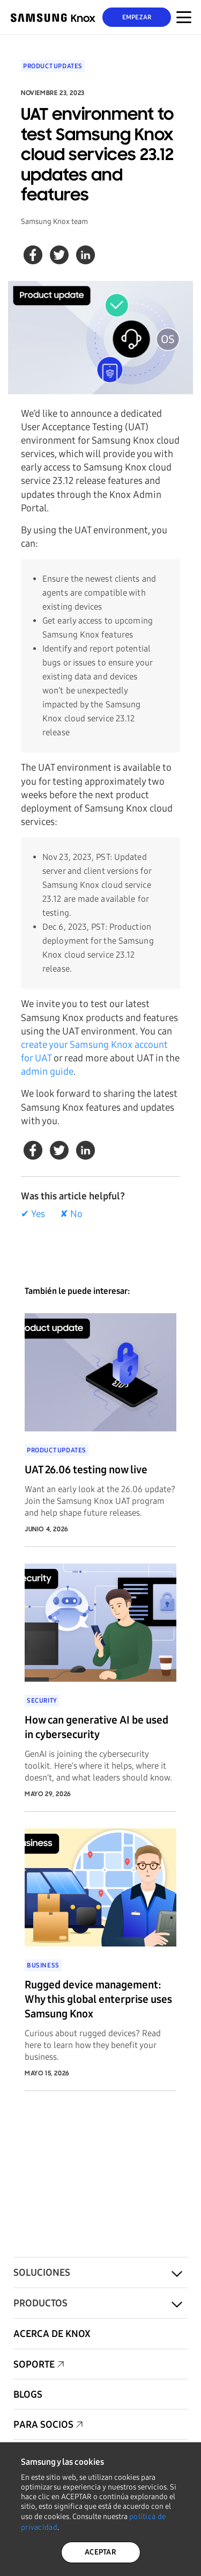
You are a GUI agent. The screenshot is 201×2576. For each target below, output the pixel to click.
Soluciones (41, 2272)
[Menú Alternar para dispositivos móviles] (183, 17)
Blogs (27, 2394)
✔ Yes (33, 1214)
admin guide (47, 1071)
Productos (40, 2303)
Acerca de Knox (52, 2334)
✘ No (71, 1214)
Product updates (53, 66)
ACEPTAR (100, 2552)
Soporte (34, 2364)
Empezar (137, 17)
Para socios (43, 2424)
